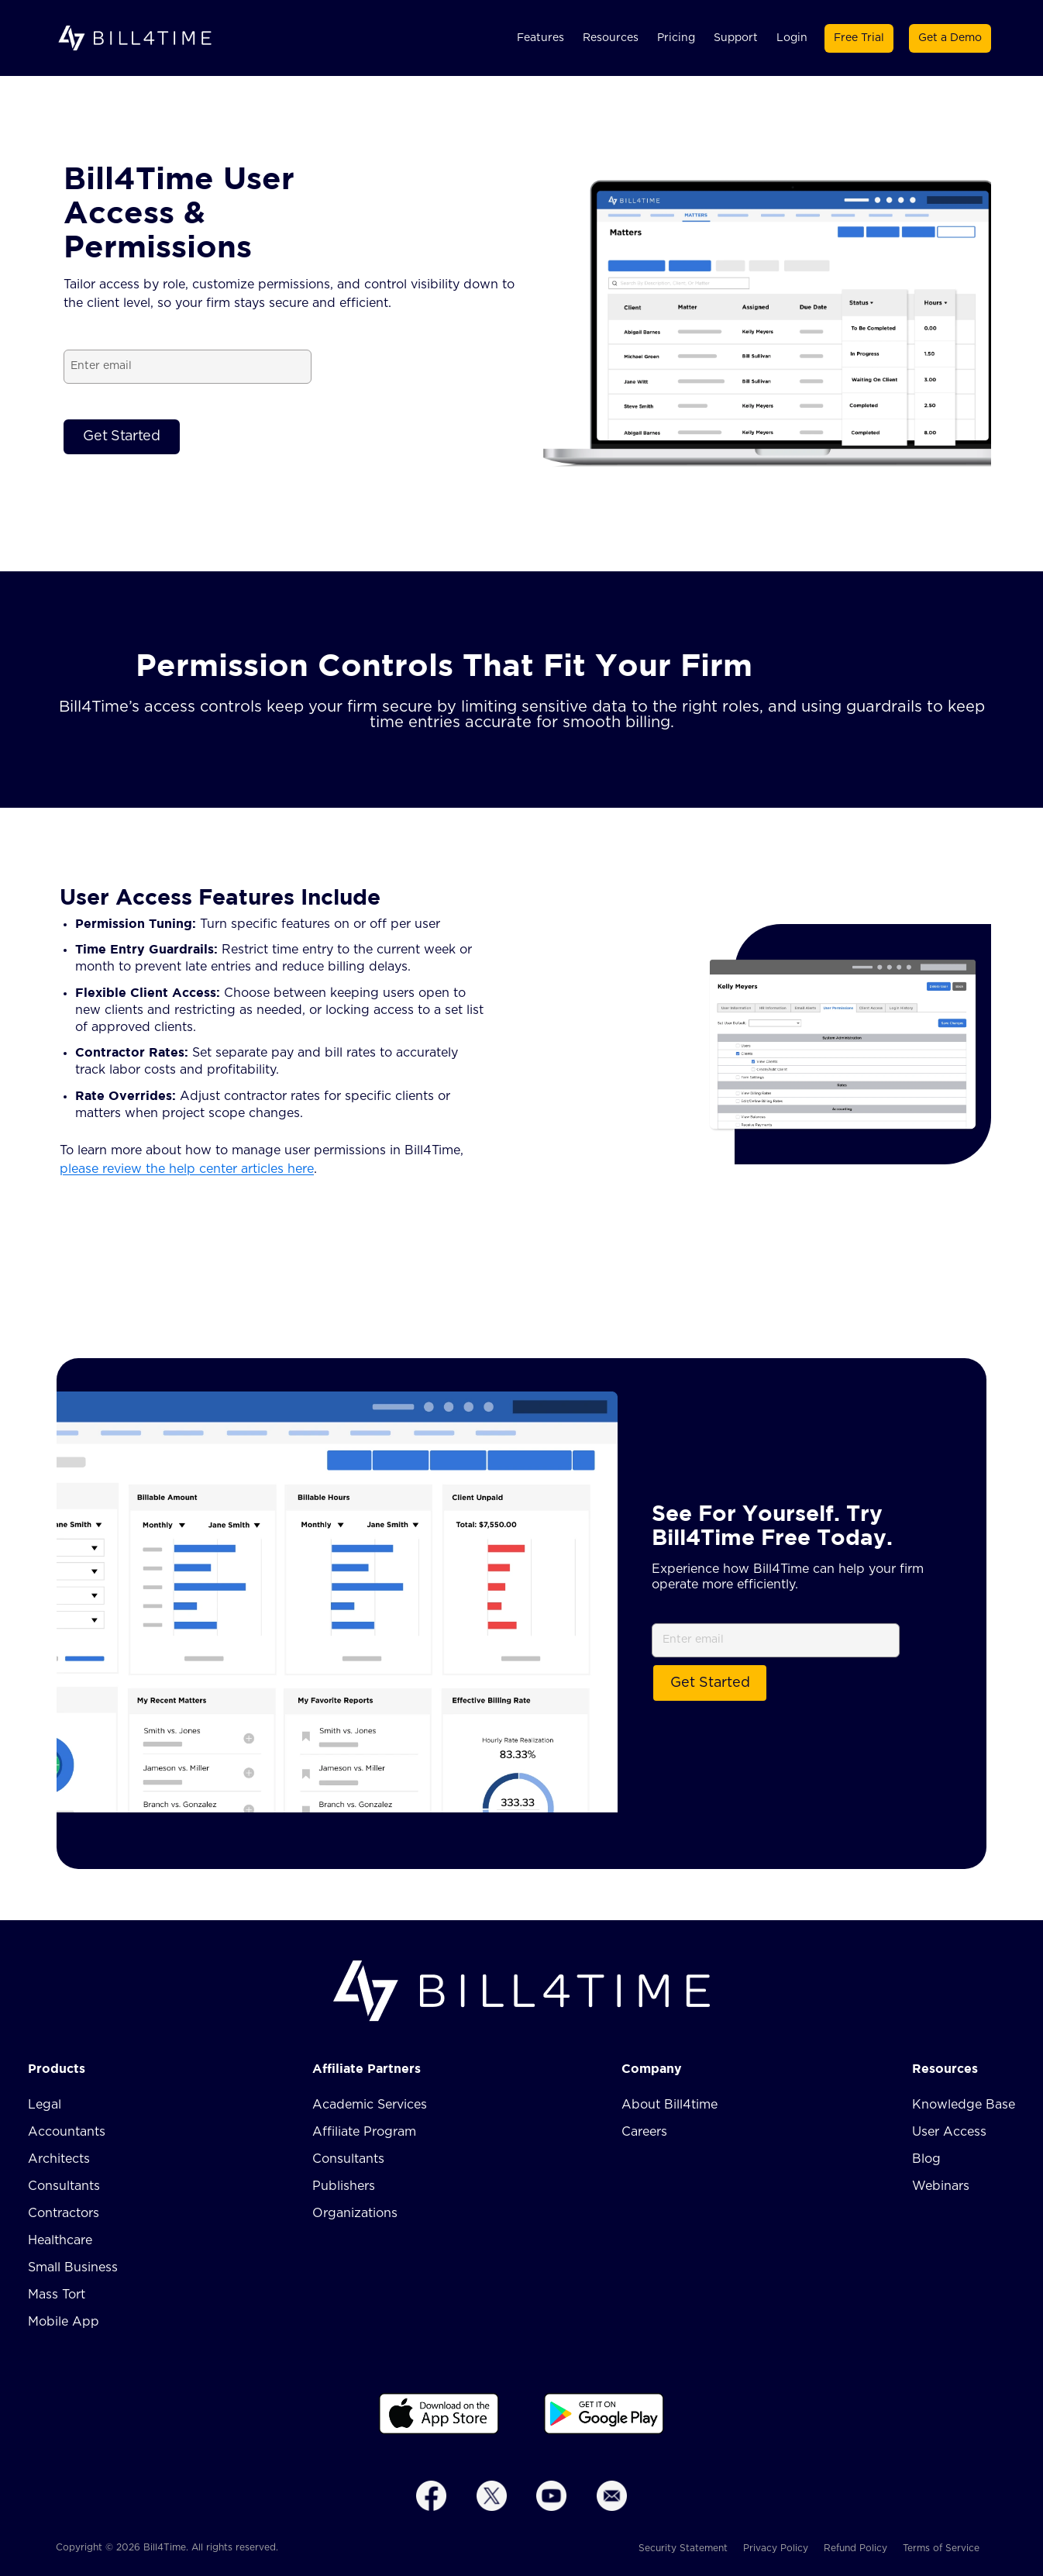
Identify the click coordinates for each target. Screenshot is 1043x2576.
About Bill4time (669, 2104)
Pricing (676, 38)
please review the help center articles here (187, 1169)
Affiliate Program (364, 2132)
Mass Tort (56, 2294)
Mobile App (63, 2322)
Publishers (343, 2186)
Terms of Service (941, 2548)
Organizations (355, 2213)
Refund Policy (855, 2548)
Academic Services (369, 2104)
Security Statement (683, 2548)
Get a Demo (950, 38)
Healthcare (60, 2240)
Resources (611, 38)
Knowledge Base (963, 2104)
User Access (949, 2132)
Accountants (66, 2132)
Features (540, 38)
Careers (644, 2132)
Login (791, 38)
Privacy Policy (775, 2548)
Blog (926, 2159)
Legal (44, 2104)
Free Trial (859, 38)
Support (736, 38)
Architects (59, 2159)
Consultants (64, 2186)
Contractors (63, 2213)
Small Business (73, 2267)
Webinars (940, 2186)
